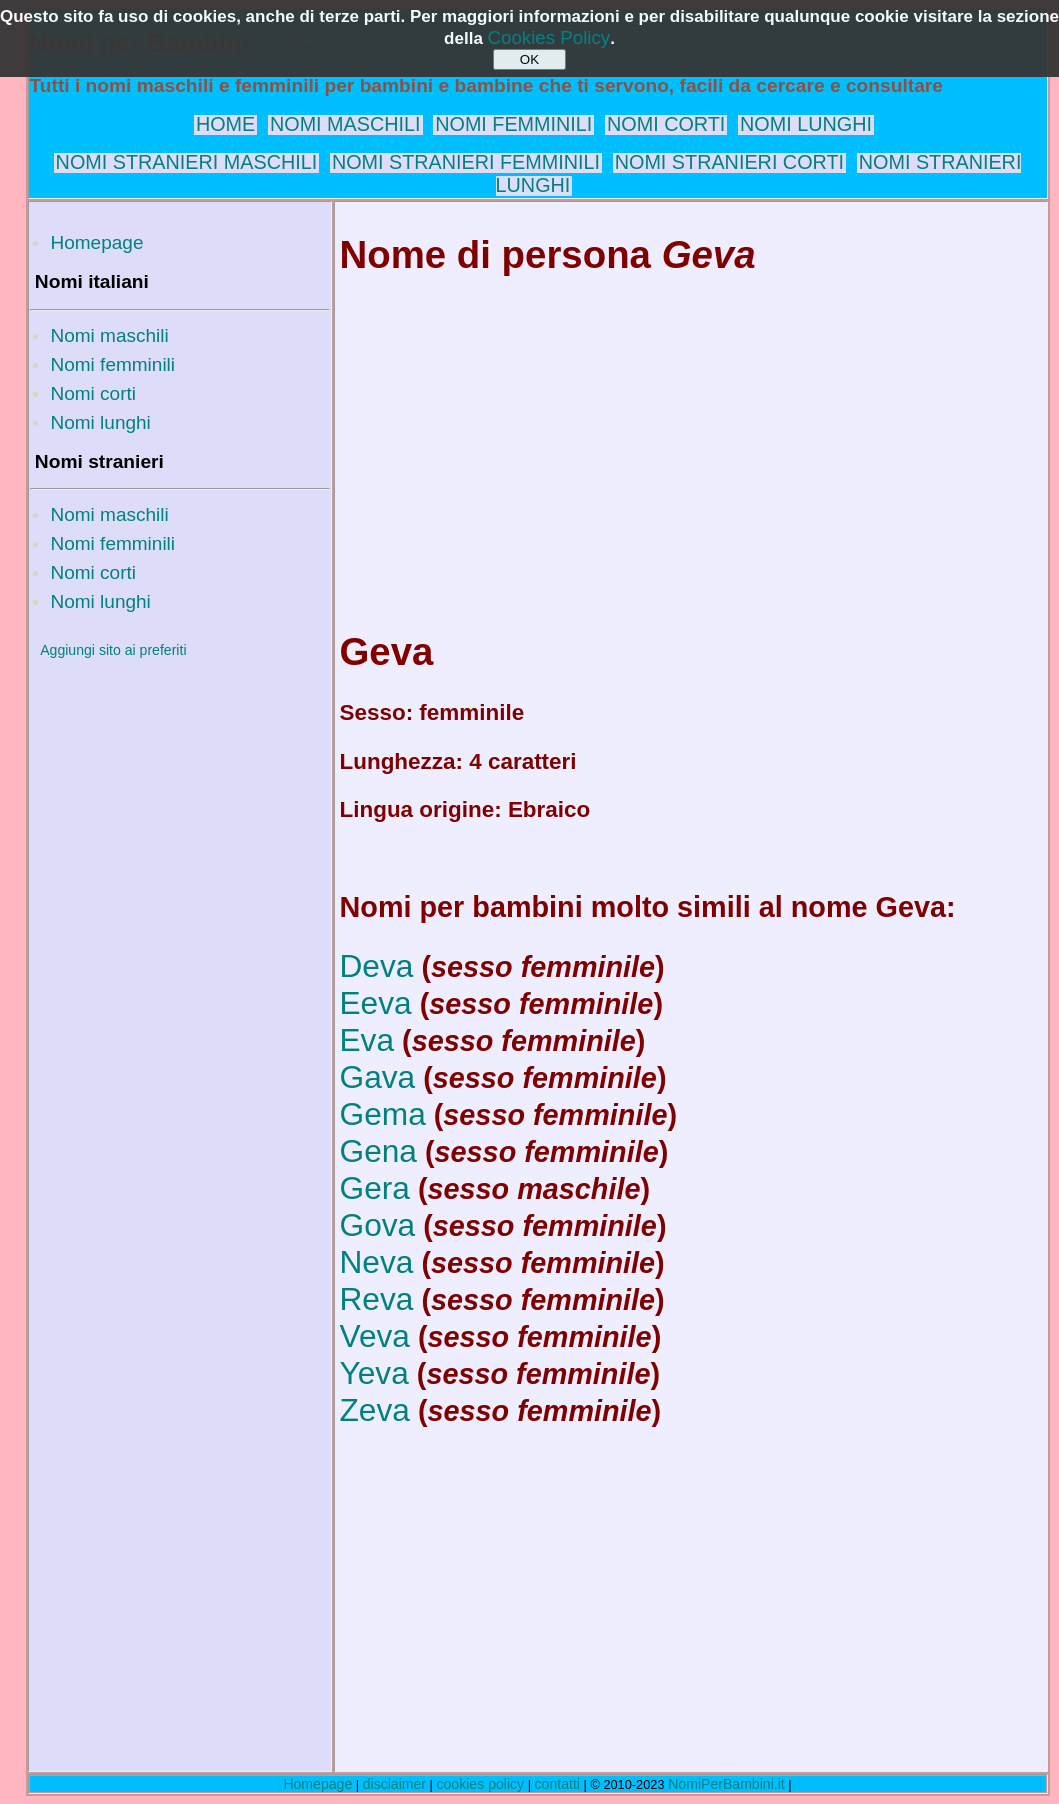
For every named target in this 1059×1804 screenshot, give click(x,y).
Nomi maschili (110, 335)
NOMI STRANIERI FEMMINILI (466, 162)
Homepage (97, 242)
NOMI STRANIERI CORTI (729, 162)
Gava (378, 1077)
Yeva (374, 1373)
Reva (377, 1299)
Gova (378, 1225)
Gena (378, 1151)
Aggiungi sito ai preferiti (113, 650)
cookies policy (481, 1784)
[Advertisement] (180, 798)
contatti (557, 1784)
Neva (377, 1262)
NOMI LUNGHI (806, 124)
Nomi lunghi (101, 422)
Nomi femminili (113, 364)
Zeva (375, 1410)
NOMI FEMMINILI (513, 124)
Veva (375, 1336)
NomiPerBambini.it (726, 1784)
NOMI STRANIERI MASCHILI (187, 162)
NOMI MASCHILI (345, 124)
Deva (377, 966)
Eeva (376, 1003)
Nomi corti (94, 393)
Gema (383, 1114)
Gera (375, 1188)
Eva (367, 1040)
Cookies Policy (549, 37)
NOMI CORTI (666, 124)
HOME (225, 124)
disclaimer (394, 1784)
